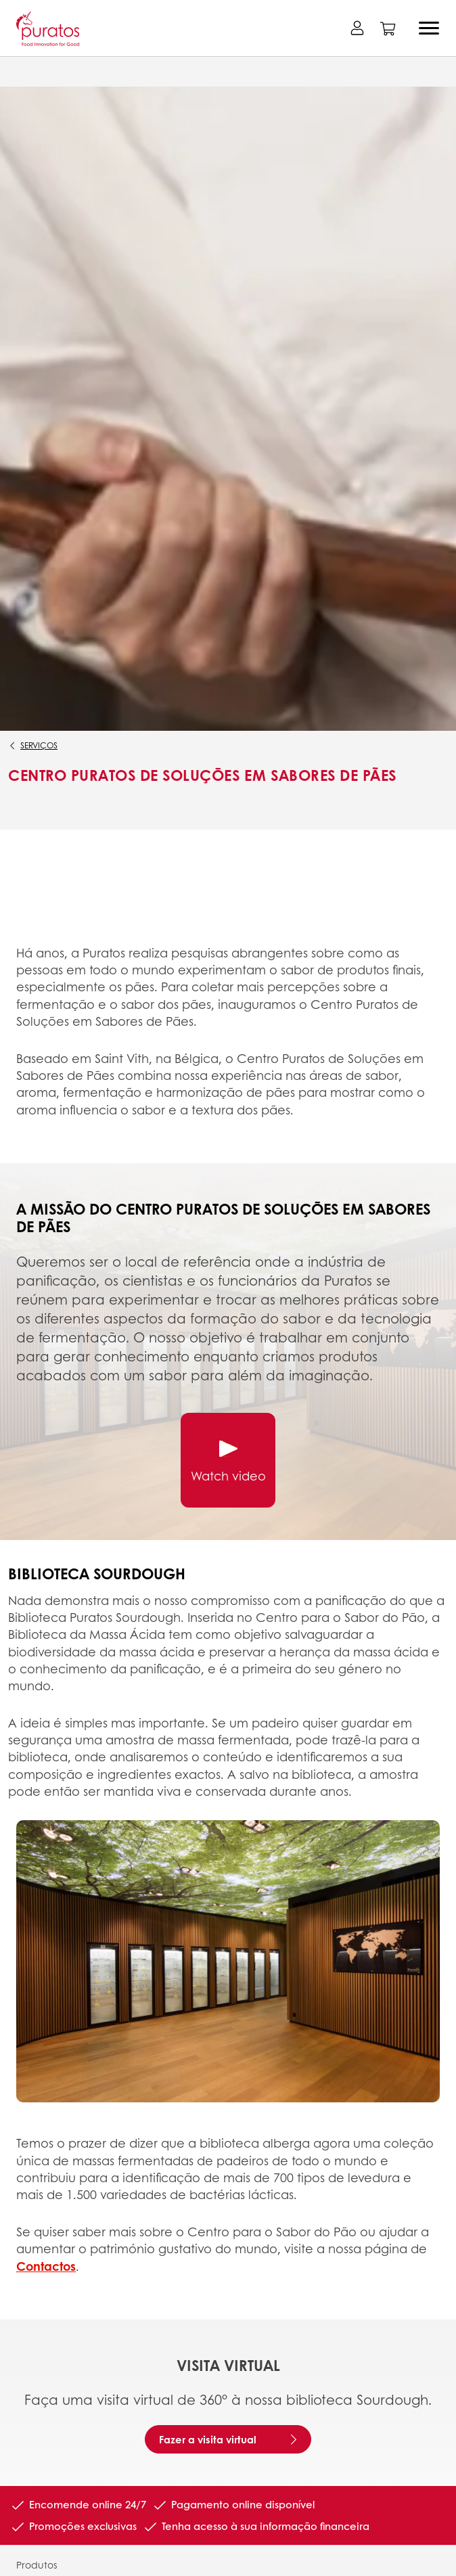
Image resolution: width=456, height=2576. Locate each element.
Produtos (36, 2564)
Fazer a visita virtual (207, 2439)
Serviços (39, 745)
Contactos (46, 2266)
